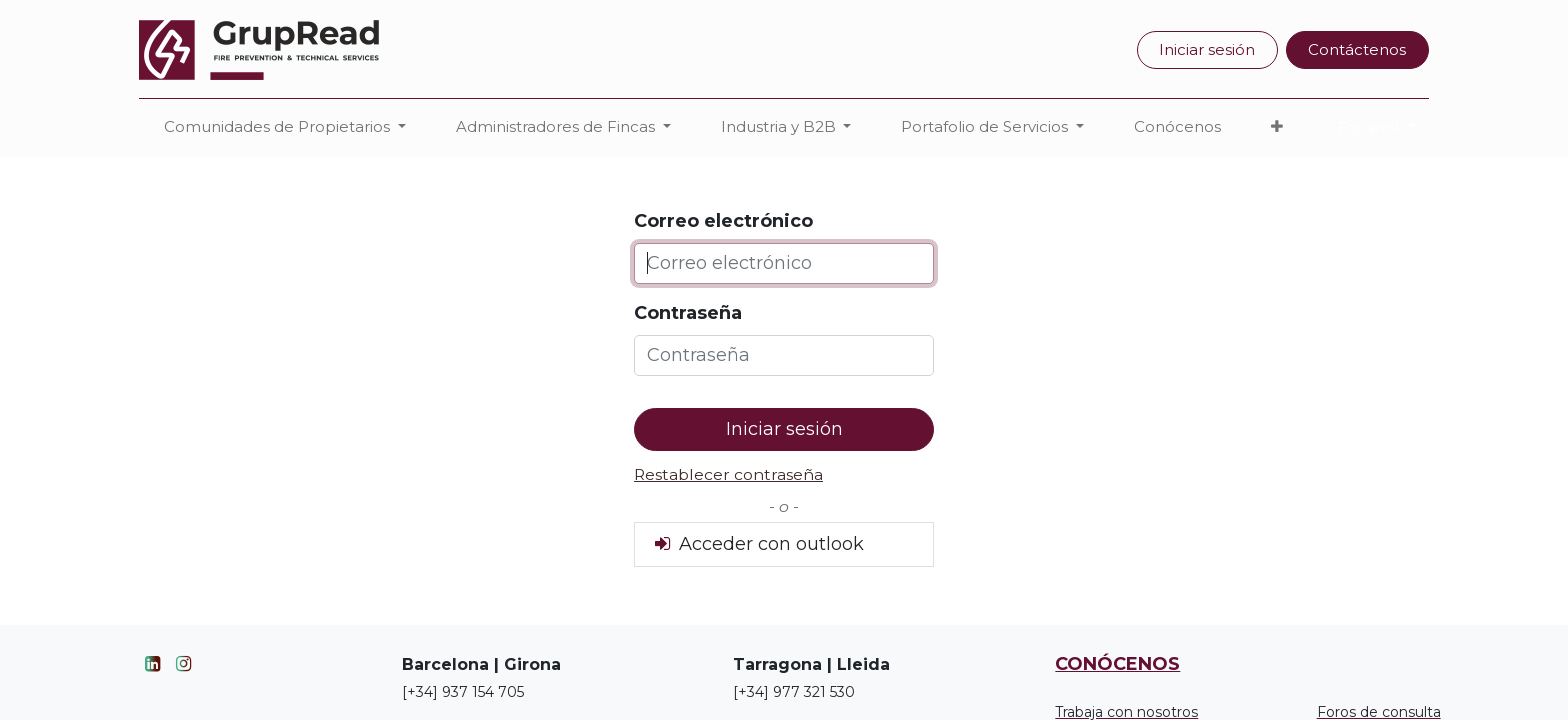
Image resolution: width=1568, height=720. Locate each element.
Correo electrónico (723, 221)
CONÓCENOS (1117, 664)
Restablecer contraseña (728, 474)
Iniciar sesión (1207, 49)
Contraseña (688, 313)
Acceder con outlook (757, 544)
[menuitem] (1177, 127)
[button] (1277, 127)
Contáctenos (1357, 49)
